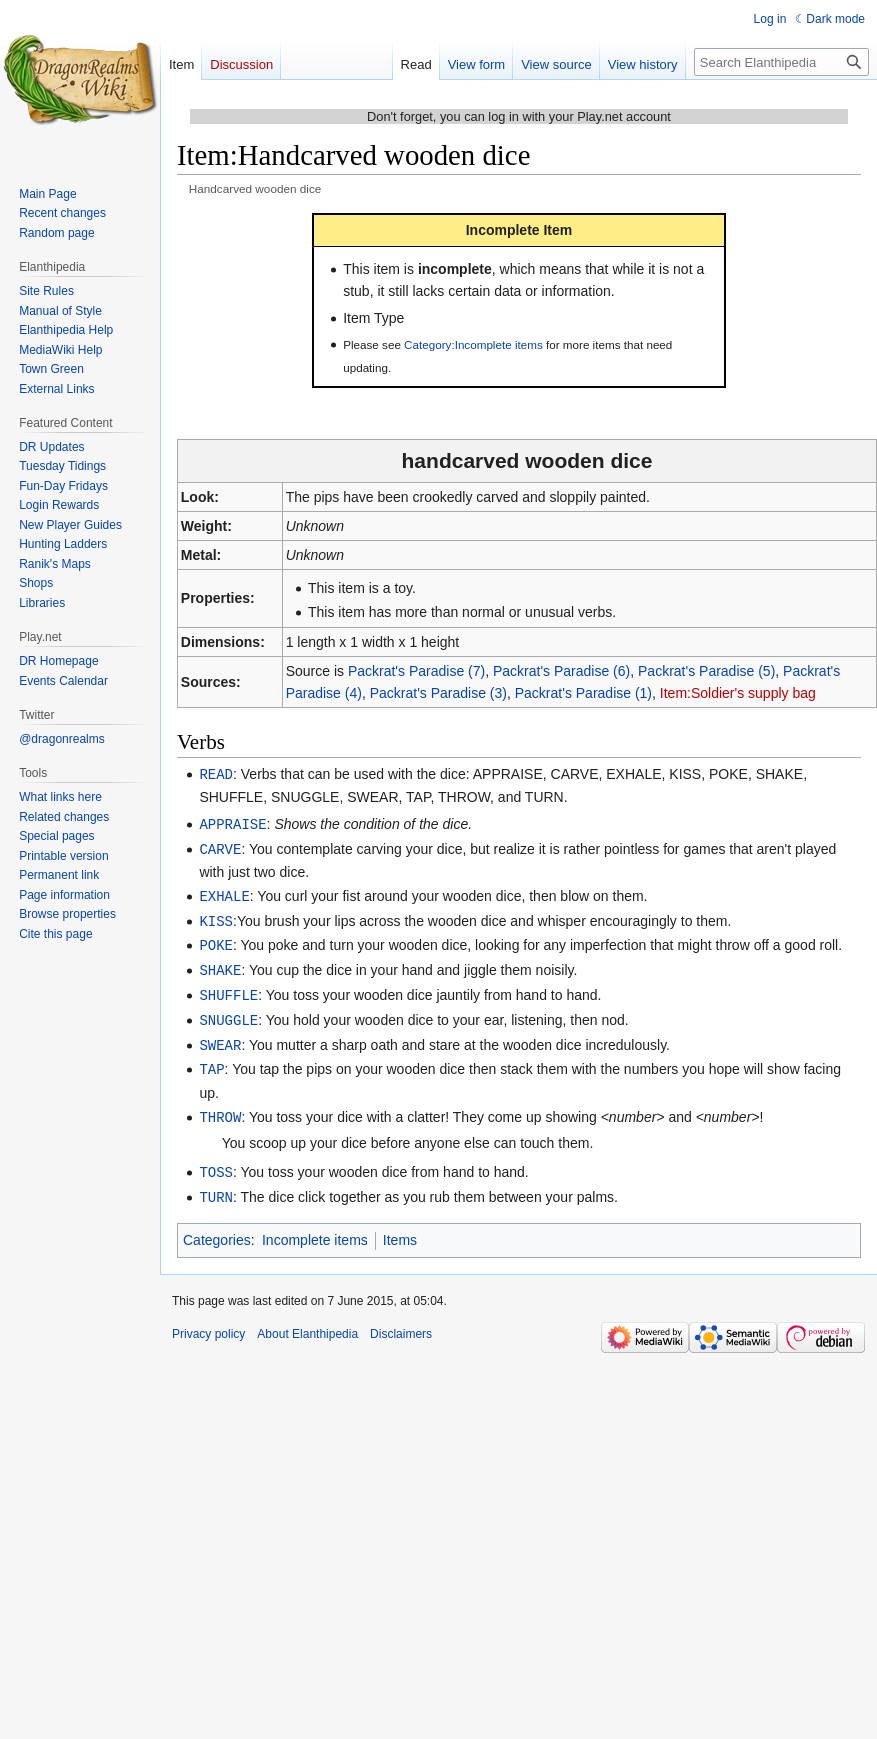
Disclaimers (401, 1320)
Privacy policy (208, 1320)
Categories (217, 1226)
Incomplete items (315, 1226)
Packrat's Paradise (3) (438, 693)
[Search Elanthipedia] (781, 62)
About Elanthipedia (307, 1320)
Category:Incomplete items (473, 344)
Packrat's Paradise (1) (583, 693)
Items (400, 1226)
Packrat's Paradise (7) (416, 671)
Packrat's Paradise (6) (561, 671)
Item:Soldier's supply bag (738, 693)
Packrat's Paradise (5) (706, 671)
